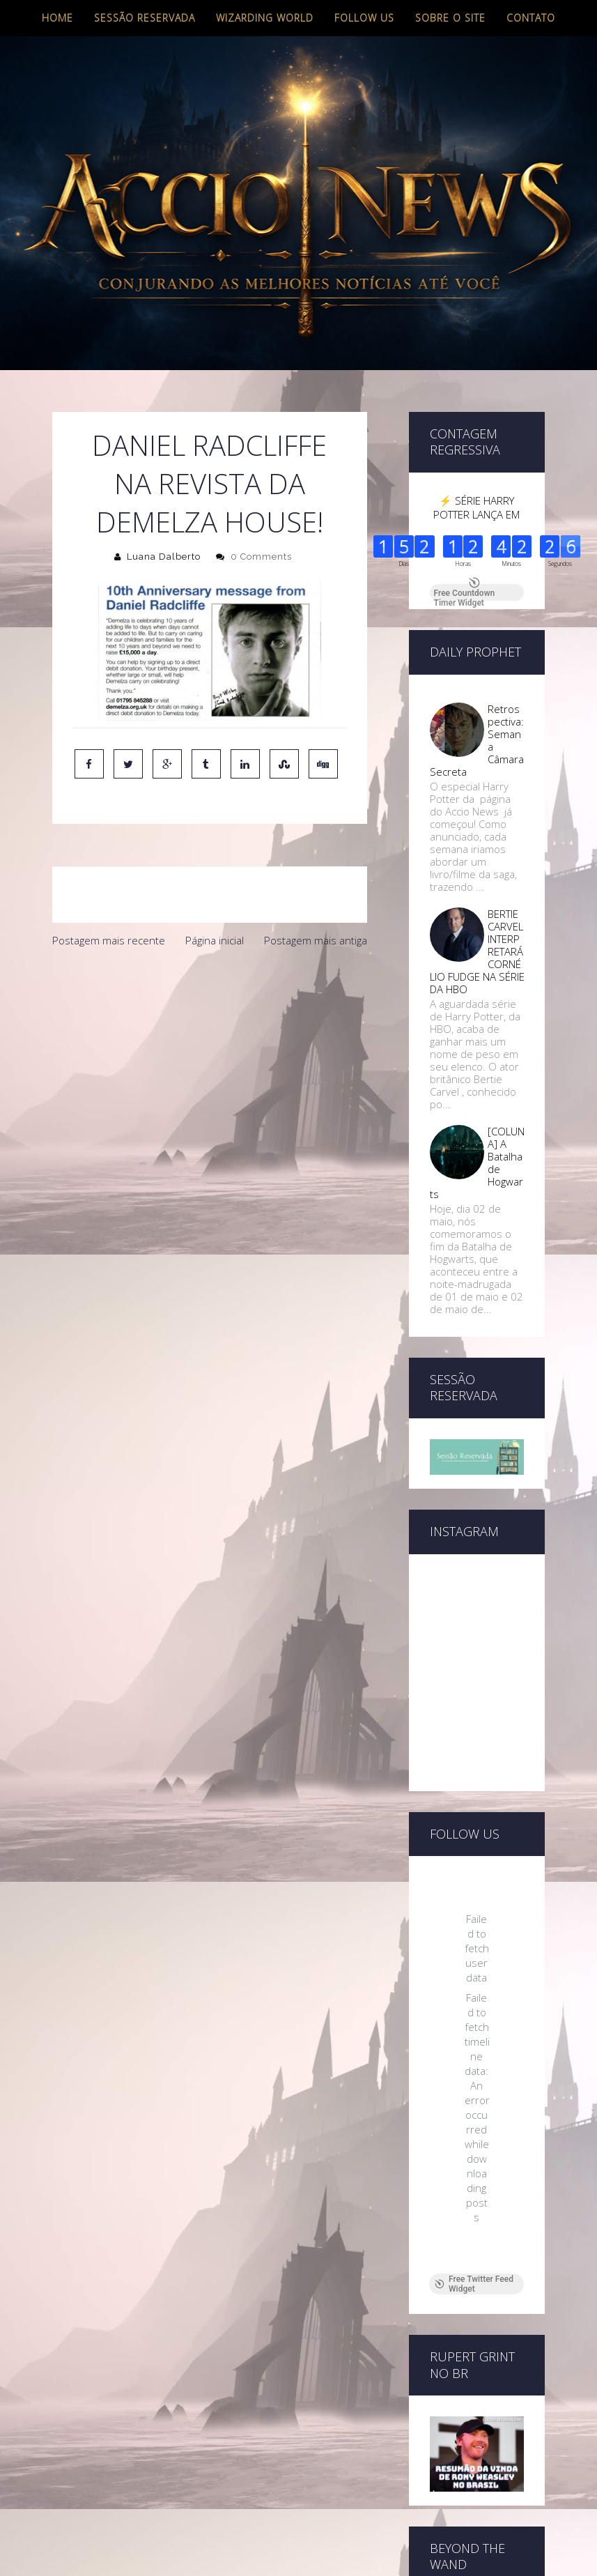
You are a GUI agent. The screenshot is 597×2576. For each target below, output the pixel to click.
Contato (530, 17)
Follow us (364, 17)
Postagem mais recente (108, 940)
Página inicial (214, 940)
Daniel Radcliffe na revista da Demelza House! (209, 483)
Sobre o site (450, 17)
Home (57, 17)
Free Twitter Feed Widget (474, 2284)
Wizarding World (264, 17)
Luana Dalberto (164, 556)
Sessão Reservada (144, 17)
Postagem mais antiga (315, 940)
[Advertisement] (209, 1059)
